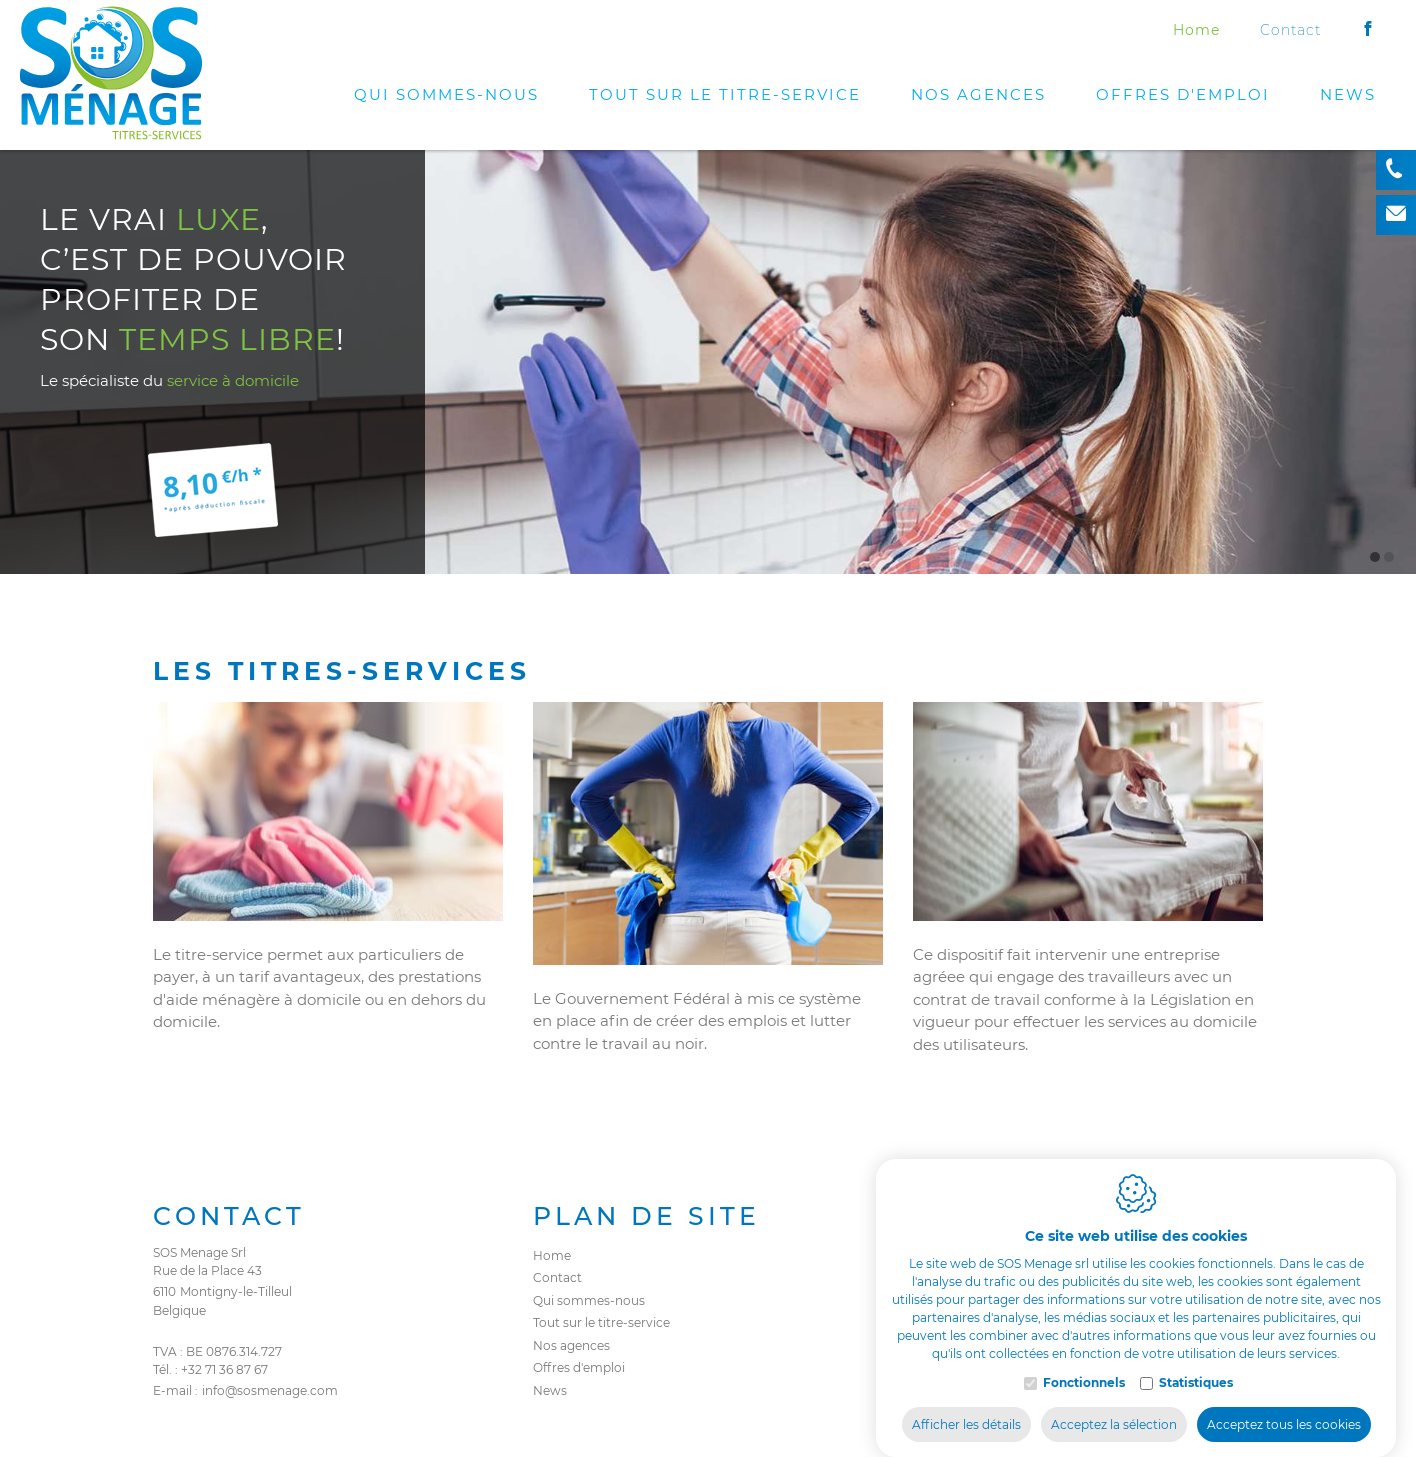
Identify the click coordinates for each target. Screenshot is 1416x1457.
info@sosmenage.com (270, 1390)
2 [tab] (1389, 557)
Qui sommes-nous (446, 94)
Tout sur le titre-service (725, 94)
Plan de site (646, 1216)
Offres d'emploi (1183, 94)
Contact (1290, 30)
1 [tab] (1375, 557)
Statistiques (1196, 1362)
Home (1196, 30)
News (1348, 94)
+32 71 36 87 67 (224, 1369)
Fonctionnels (1084, 1362)
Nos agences (978, 94)
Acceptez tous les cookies (1284, 1404)
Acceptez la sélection (1114, 1404)
